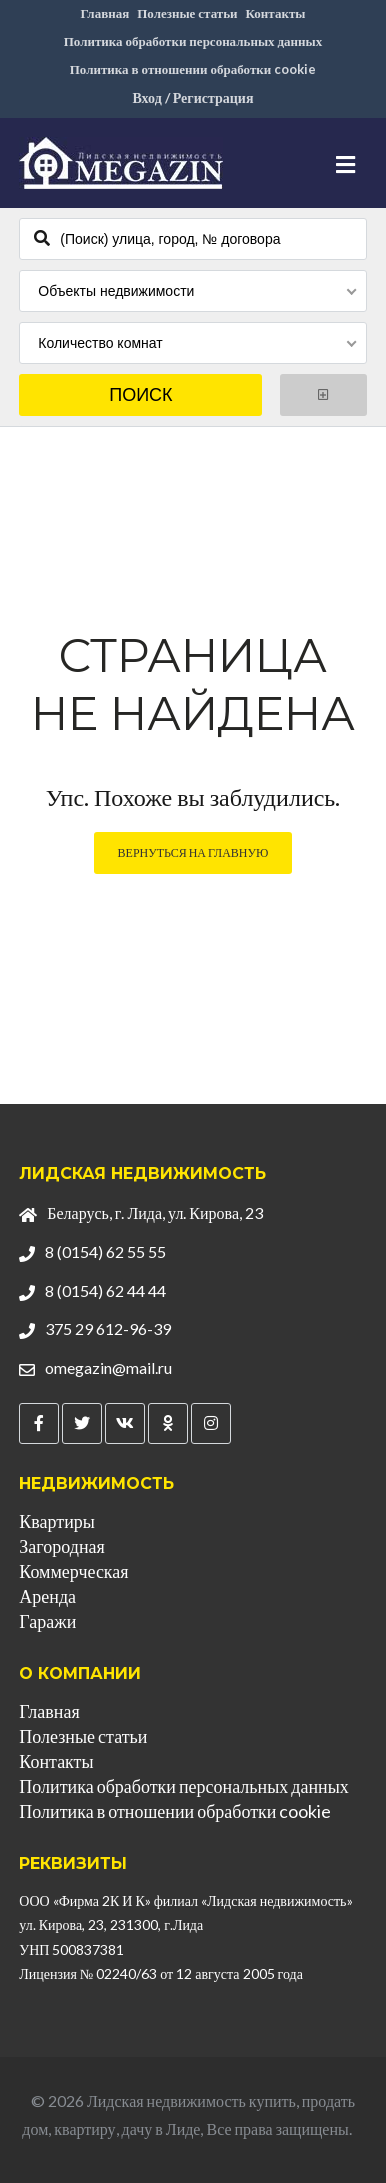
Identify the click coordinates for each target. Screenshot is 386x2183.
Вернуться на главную (193, 852)
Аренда (47, 1596)
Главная (105, 13)
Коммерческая (73, 1571)
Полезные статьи (187, 13)
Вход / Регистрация (192, 97)
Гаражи (47, 1621)
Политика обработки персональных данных (193, 41)
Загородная (61, 1546)
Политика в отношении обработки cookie (193, 69)
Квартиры (57, 1521)
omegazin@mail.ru (108, 1367)
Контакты (276, 13)
